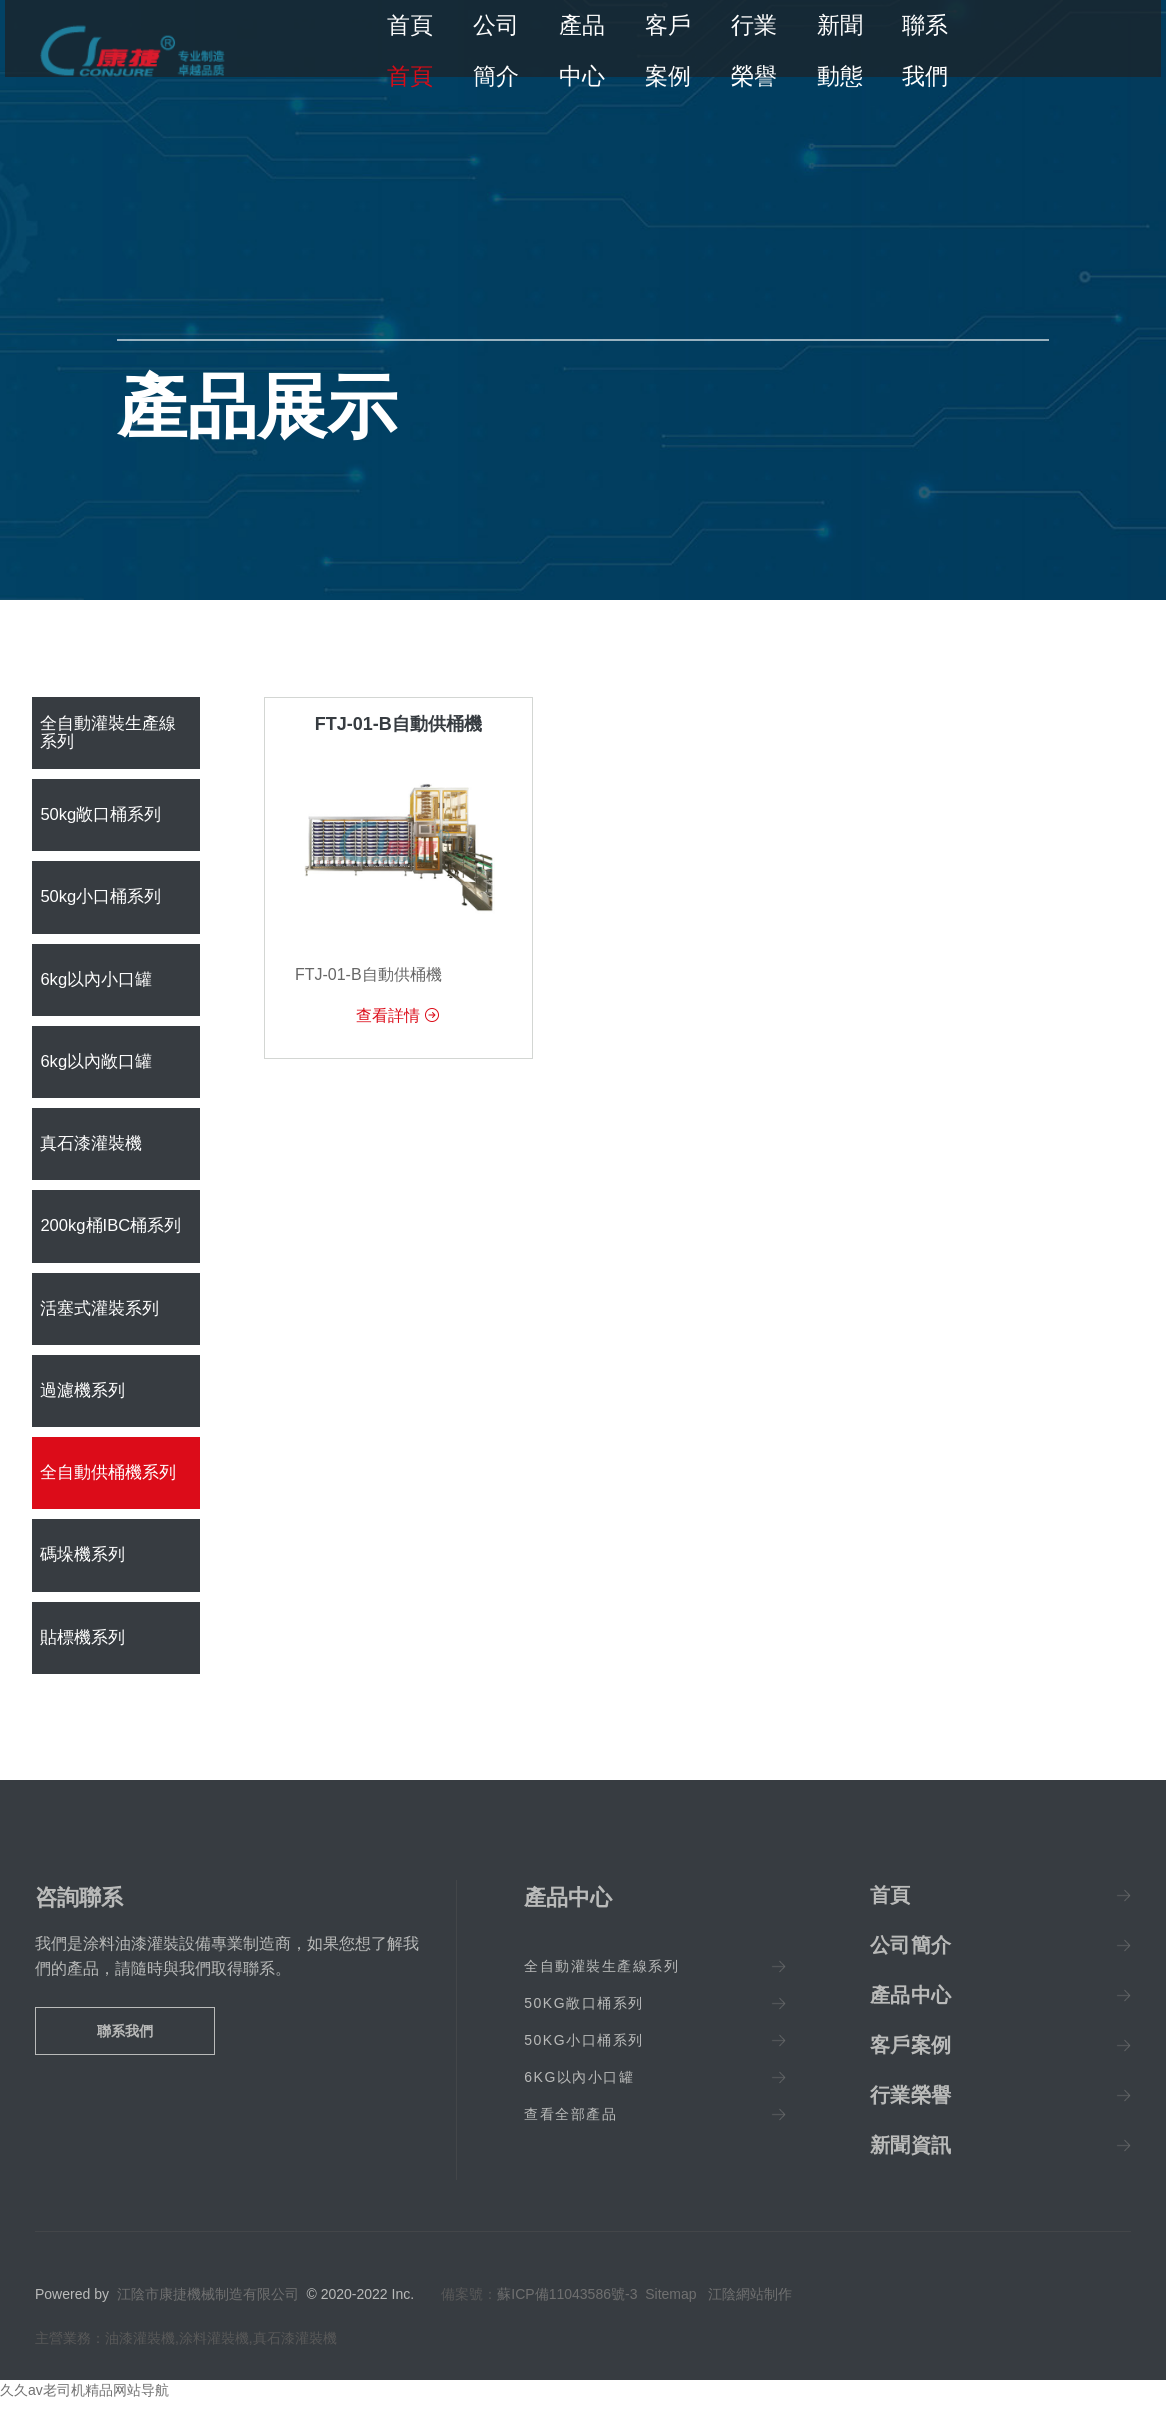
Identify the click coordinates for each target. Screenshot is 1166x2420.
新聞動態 (832, 50)
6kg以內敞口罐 (93, 1069)
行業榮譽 (748, 50)
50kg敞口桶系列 (97, 817)
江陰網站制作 (750, 2314)
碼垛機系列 (80, 1573)
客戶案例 (665, 50)
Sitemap (670, 2314)
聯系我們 (915, 50)
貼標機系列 (80, 1657)
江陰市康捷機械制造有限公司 (208, 2314)
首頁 (416, 50)
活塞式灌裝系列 (96, 1321)
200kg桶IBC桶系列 (107, 1237)
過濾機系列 (80, 1405)
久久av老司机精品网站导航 (84, 2410)
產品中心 (582, 50)
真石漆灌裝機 (88, 1153)
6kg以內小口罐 (93, 985)
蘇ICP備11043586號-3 (567, 2314)
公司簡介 (499, 50)
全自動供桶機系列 (104, 1489)
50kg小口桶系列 (97, 901)
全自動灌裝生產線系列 (112, 733)
